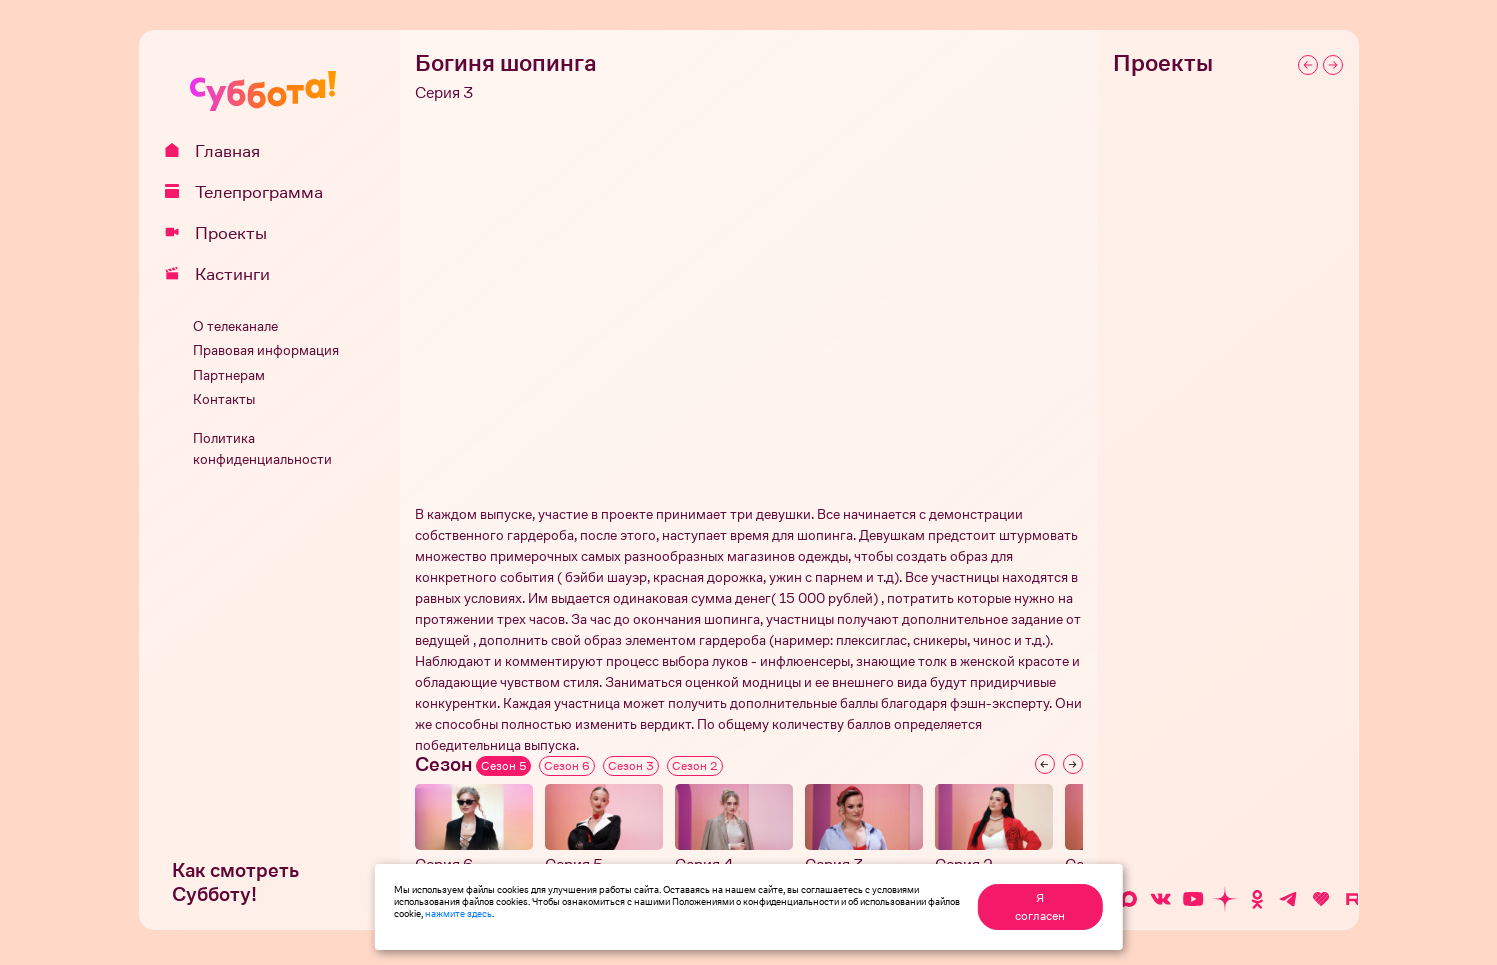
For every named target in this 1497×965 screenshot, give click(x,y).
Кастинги (224, 274)
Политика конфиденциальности (262, 449)
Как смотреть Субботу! (235, 882)
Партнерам (229, 375)
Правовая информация (266, 350)
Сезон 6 (567, 766)
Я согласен (1040, 907)
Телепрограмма (251, 192)
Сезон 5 (503, 766)
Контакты (224, 399)
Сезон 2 (695, 766)
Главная (219, 151)
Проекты (223, 233)
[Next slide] (1073, 764)
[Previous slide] (1045, 764)
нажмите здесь (458, 913)
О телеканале (235, 326)
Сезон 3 (631, 766)
